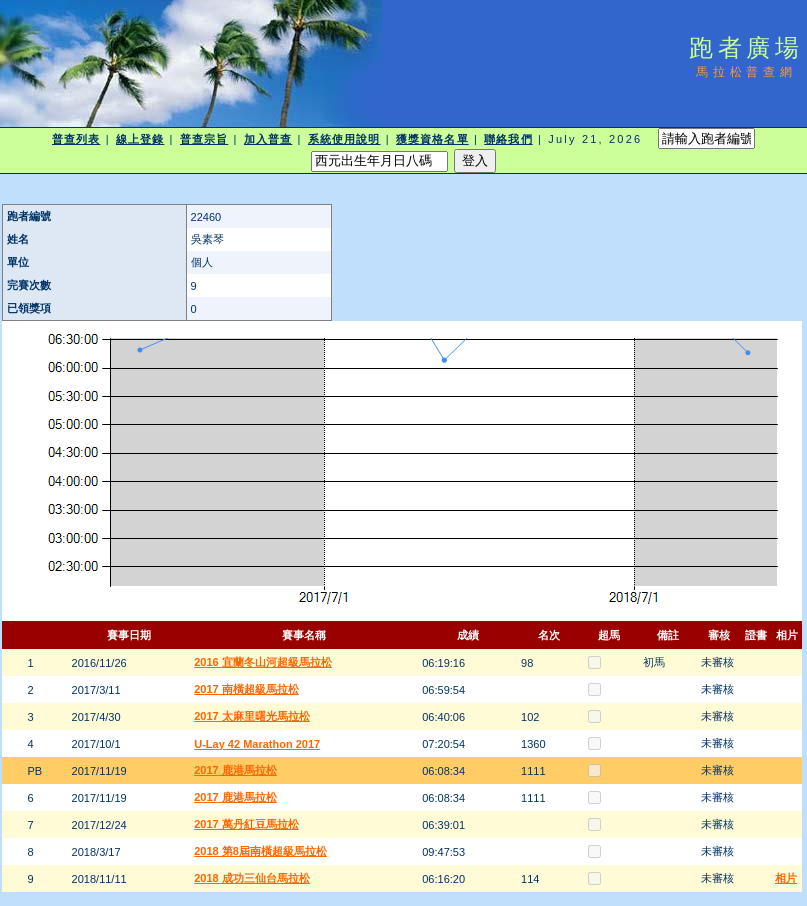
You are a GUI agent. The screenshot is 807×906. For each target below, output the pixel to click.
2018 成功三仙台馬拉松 (252, 878)
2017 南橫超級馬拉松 (246, 689)
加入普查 (268, 139)
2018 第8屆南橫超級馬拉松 (260, 851)
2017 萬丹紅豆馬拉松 (246, 824)
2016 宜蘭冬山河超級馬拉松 (263, 662)
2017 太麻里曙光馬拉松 (252, 716)
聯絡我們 (508, 139)
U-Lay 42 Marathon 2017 (257, 744)
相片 (786, 878)
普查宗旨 (204, 139)
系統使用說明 (344, 139)
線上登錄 (140, 139)
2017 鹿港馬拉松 (235, 770)
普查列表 (76, 139)
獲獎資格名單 (432, 139)
